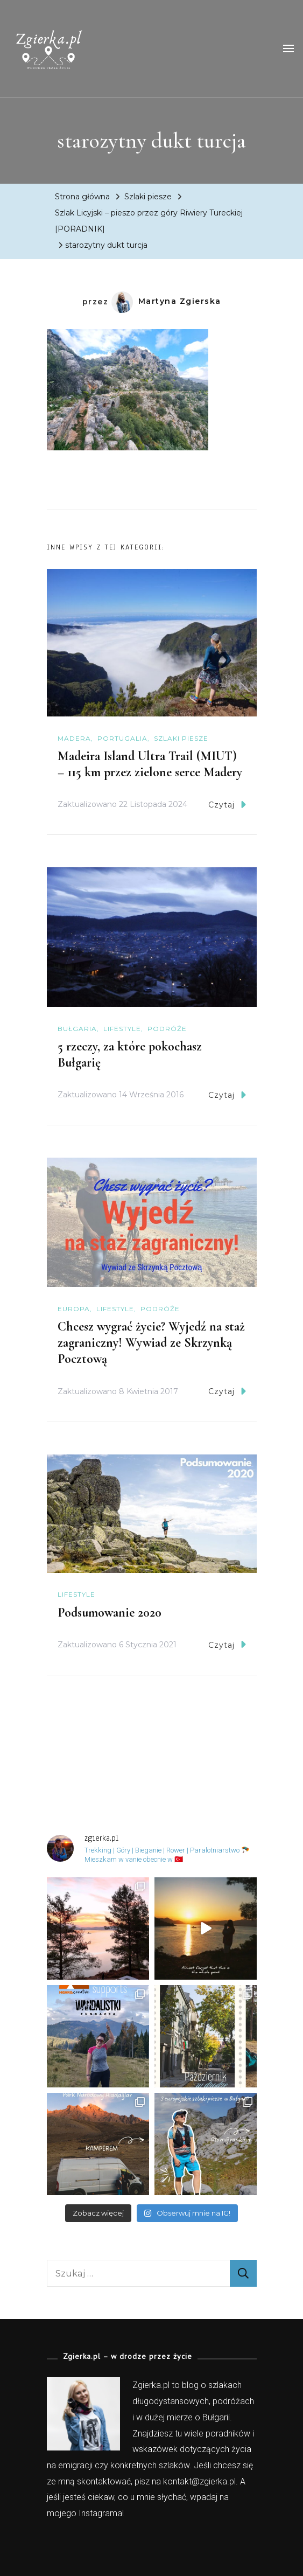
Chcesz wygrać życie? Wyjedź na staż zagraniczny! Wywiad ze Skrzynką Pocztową (151, 1343)
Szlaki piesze (148, 196)
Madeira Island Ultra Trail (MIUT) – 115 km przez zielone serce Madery (150, 764)
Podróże (167, 1029)
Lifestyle (122, 1029)
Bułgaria (77, 1029)
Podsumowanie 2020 (109, 1612)
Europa (74, 1309)
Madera (74, 738)
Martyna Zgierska (166, 301)
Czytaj (227, 804)
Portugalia (122, 738)
